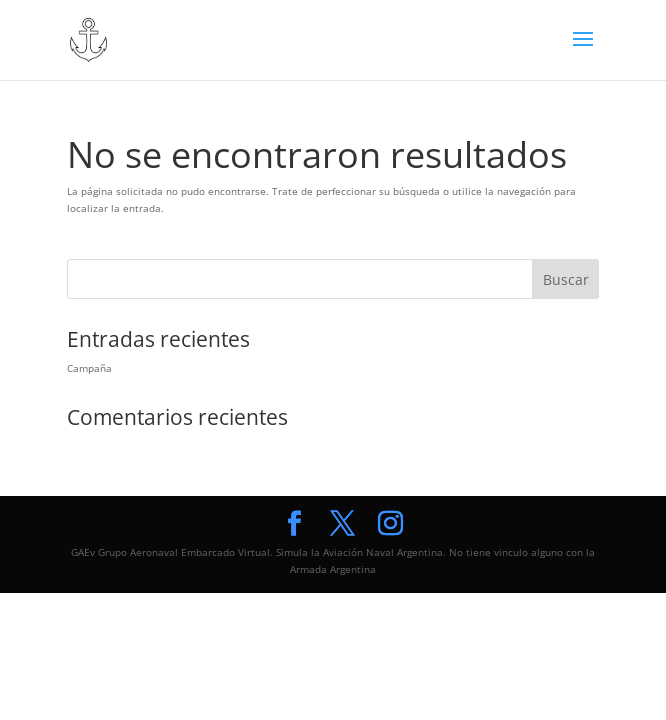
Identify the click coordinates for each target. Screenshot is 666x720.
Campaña (89, 368)
